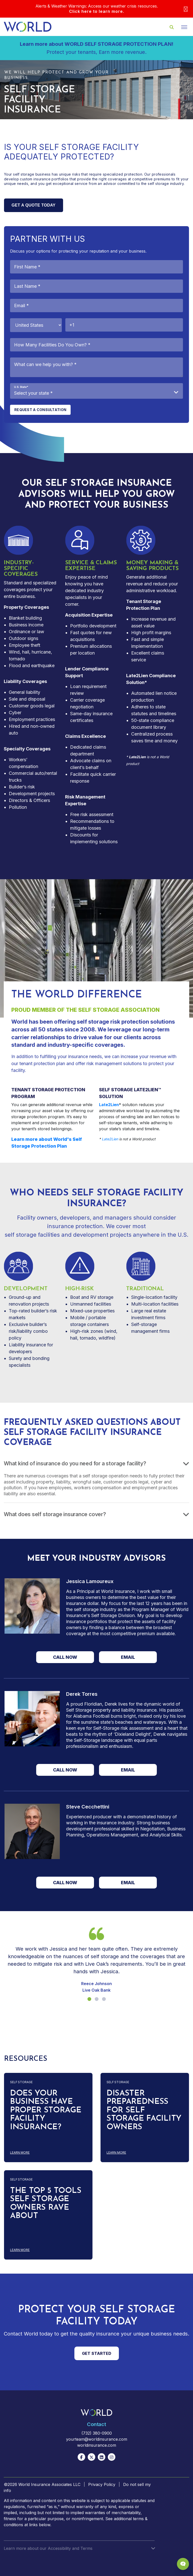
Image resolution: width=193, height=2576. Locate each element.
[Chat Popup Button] (183, 2564)
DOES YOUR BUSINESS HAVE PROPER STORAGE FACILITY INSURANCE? (45, 2110)
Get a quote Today (34, 205)
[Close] (186, 9)
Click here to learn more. (96, 11)
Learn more (48, 2152)
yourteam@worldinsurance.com (96, 2439)
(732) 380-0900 (96, 2433)
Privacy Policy (101, 2484)
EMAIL (128, 1657)
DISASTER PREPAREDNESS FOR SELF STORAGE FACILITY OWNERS (144, 2110)
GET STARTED (96, 2353)
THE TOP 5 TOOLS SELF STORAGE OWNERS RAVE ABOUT (45, 2203)
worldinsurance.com (96, 2445)
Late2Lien (137, 675)
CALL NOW (65, 1657)
